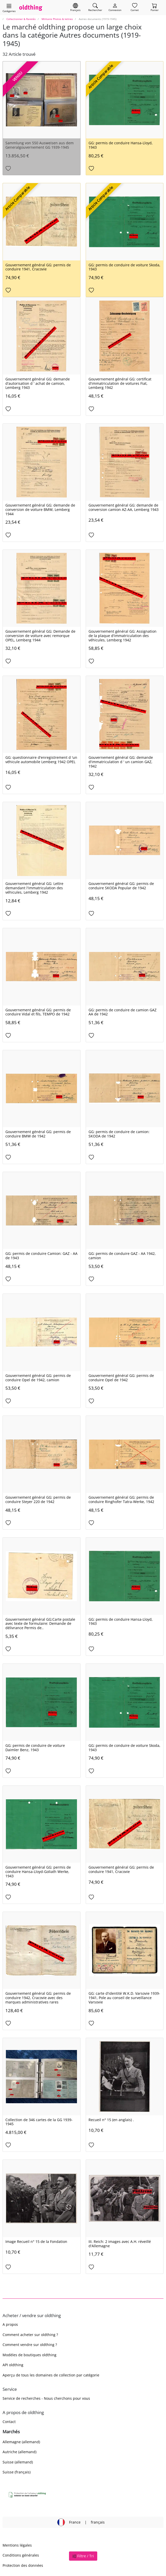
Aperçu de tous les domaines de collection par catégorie (51, 2375)
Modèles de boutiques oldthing (29, 2354)
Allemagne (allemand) (21, 2441)
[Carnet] (135, 7)
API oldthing (13, 2364)
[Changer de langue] (75, 7)
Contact (9, 2421)
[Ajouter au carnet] (41, 168)
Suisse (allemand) (18, 2462)
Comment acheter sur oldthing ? (30, 2334)
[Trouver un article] (95, 7)
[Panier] (155, 7)
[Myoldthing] (115, 7)
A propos (10, 2324)
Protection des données (23, 2565)
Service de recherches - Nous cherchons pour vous (46, 2398)
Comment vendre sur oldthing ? (30, 2344)
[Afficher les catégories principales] (9, 8)
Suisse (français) (17, 2472)
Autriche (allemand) (19, 2451)
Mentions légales (17, 2545)
